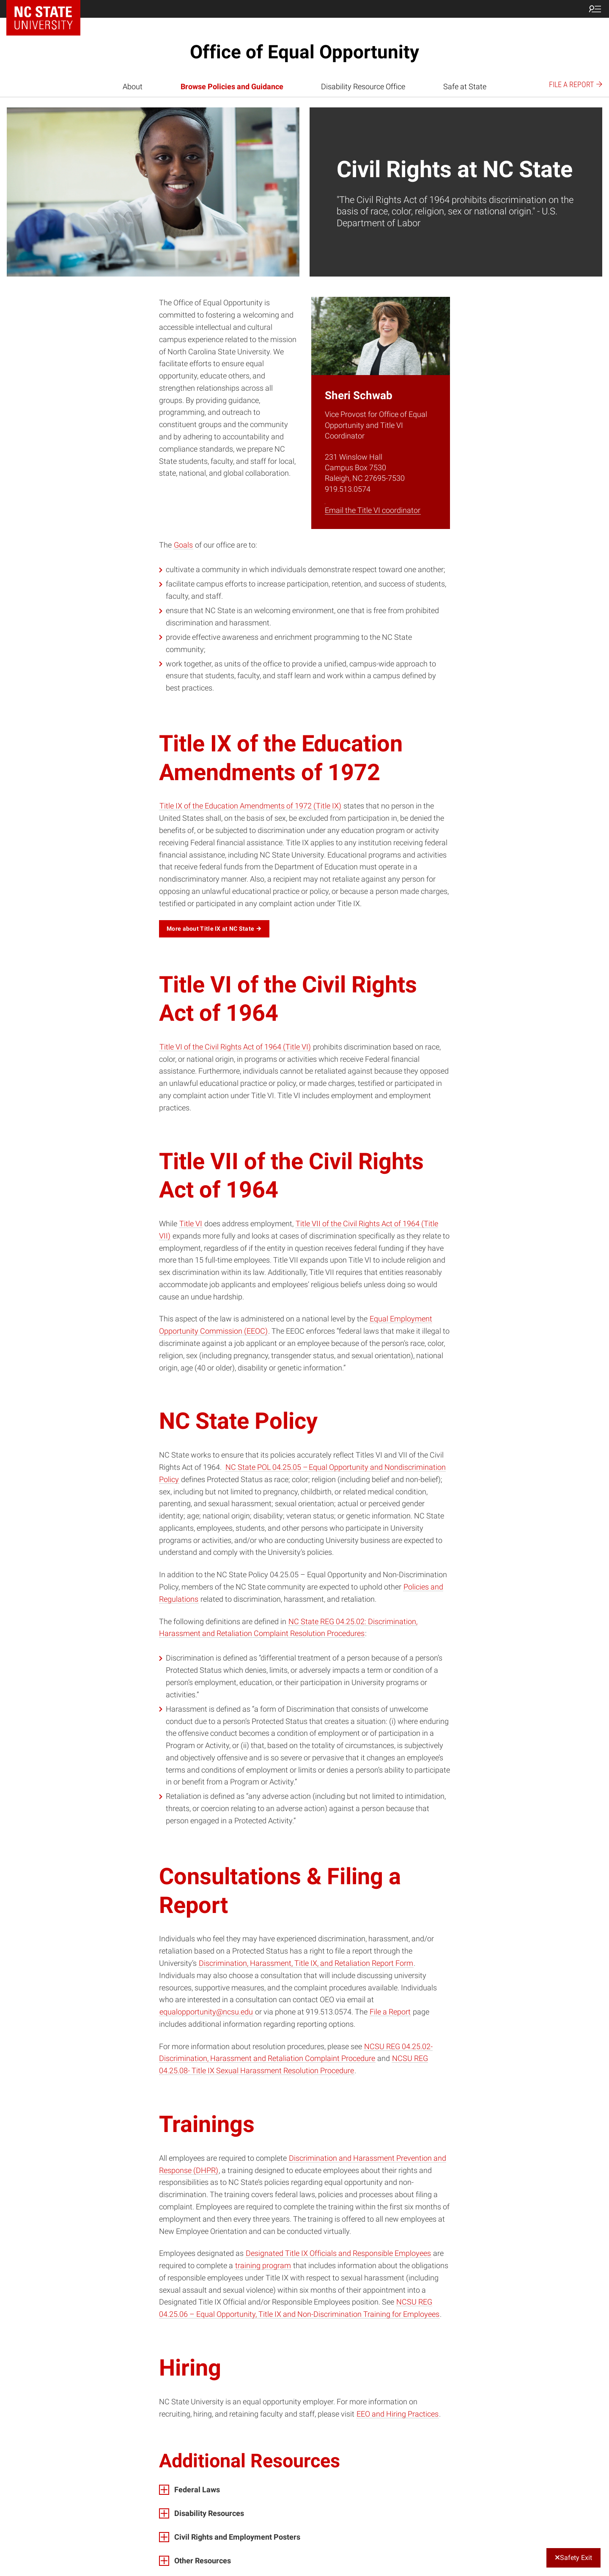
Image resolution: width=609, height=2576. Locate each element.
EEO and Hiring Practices (398, 2413)
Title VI (190, 1223)
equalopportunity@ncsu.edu (206, 2011)
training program (263, 2265)
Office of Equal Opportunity (304, 52)
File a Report (390, 2011)
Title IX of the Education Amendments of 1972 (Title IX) (250, 805)
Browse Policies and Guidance (232, 86)
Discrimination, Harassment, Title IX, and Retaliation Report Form (306, 1963)
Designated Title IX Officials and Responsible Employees (338, 2253)
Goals (183, 544)
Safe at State (464, 86)
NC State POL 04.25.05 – (266, 1467)
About (133, 86)
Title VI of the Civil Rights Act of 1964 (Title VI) (235, 1046)
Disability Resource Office (363, 86)
